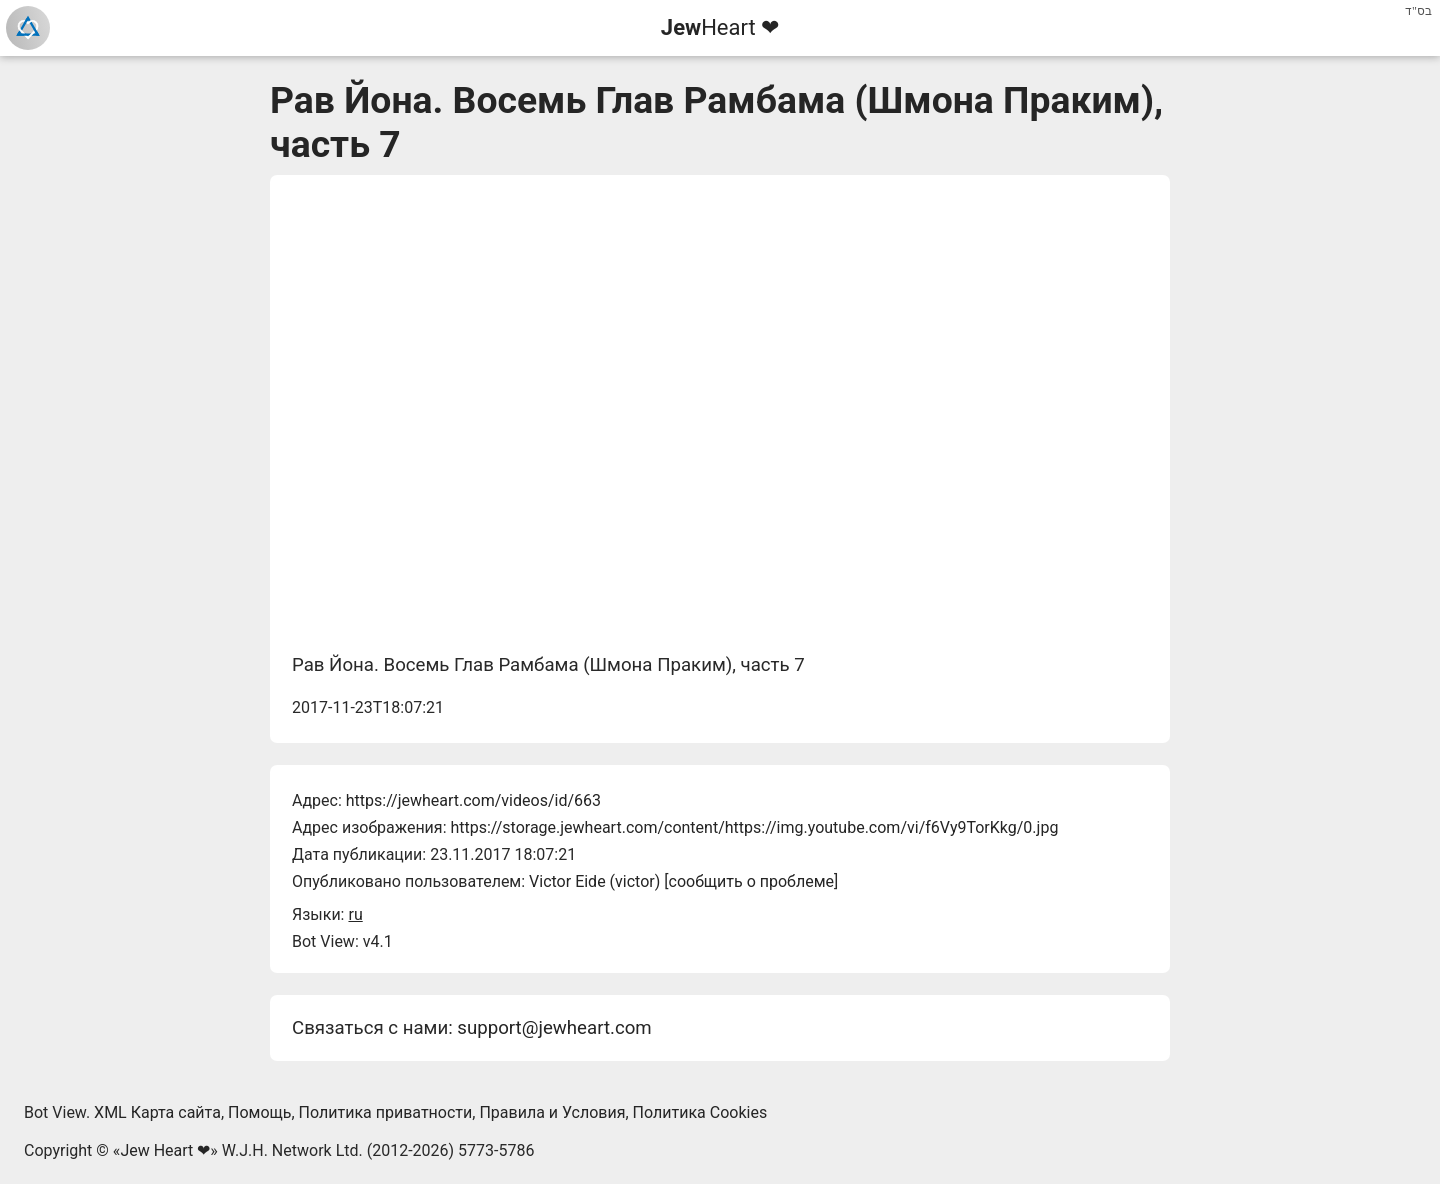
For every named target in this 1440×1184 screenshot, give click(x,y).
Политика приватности (386, 1112)
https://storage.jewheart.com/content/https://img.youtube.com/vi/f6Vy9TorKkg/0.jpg (754, 827)
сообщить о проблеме (752, 881)
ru (355, 914)
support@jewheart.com (554, 1028)
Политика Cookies (700, 1112)
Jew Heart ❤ (165, 1150)
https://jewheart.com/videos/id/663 (473, 800)
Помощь (259, 1112)
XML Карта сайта (157, 1112)
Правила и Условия (552, 1112)
